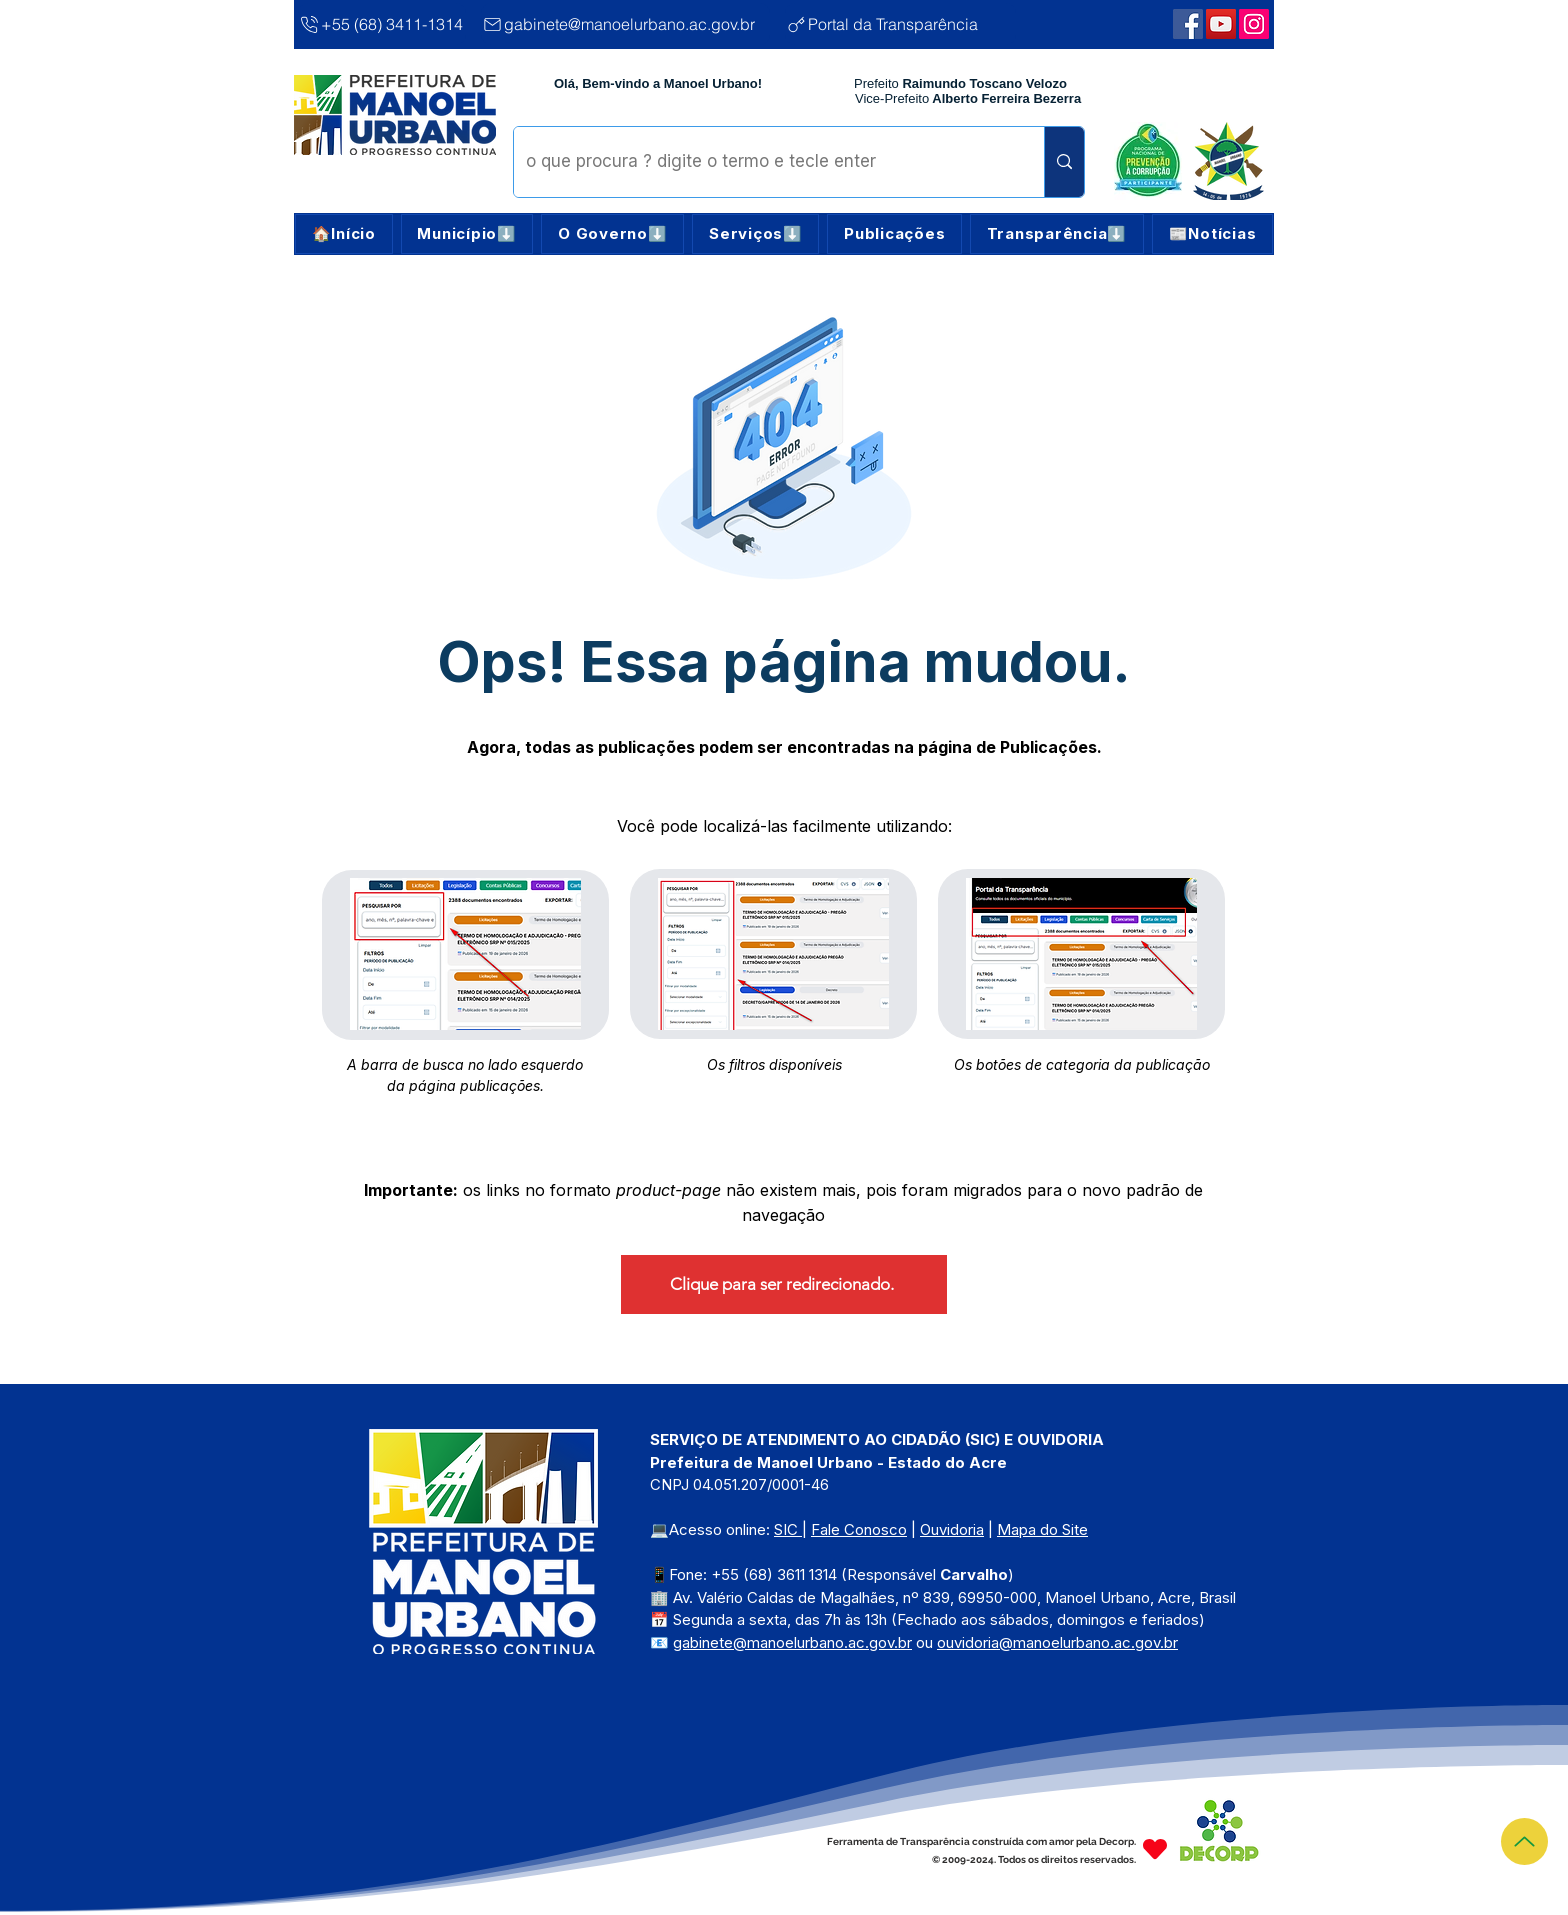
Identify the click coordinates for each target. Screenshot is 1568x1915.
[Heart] (1155, 1848)
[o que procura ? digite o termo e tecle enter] (764, 162)
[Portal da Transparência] (900, 24)
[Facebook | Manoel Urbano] (1188, 24)
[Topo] (1524, 1841)
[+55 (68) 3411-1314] (382, 24)
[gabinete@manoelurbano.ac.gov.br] (625, 24)
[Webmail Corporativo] (1254, 24)
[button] (467, 234)
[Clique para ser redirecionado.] (784, 1284)
